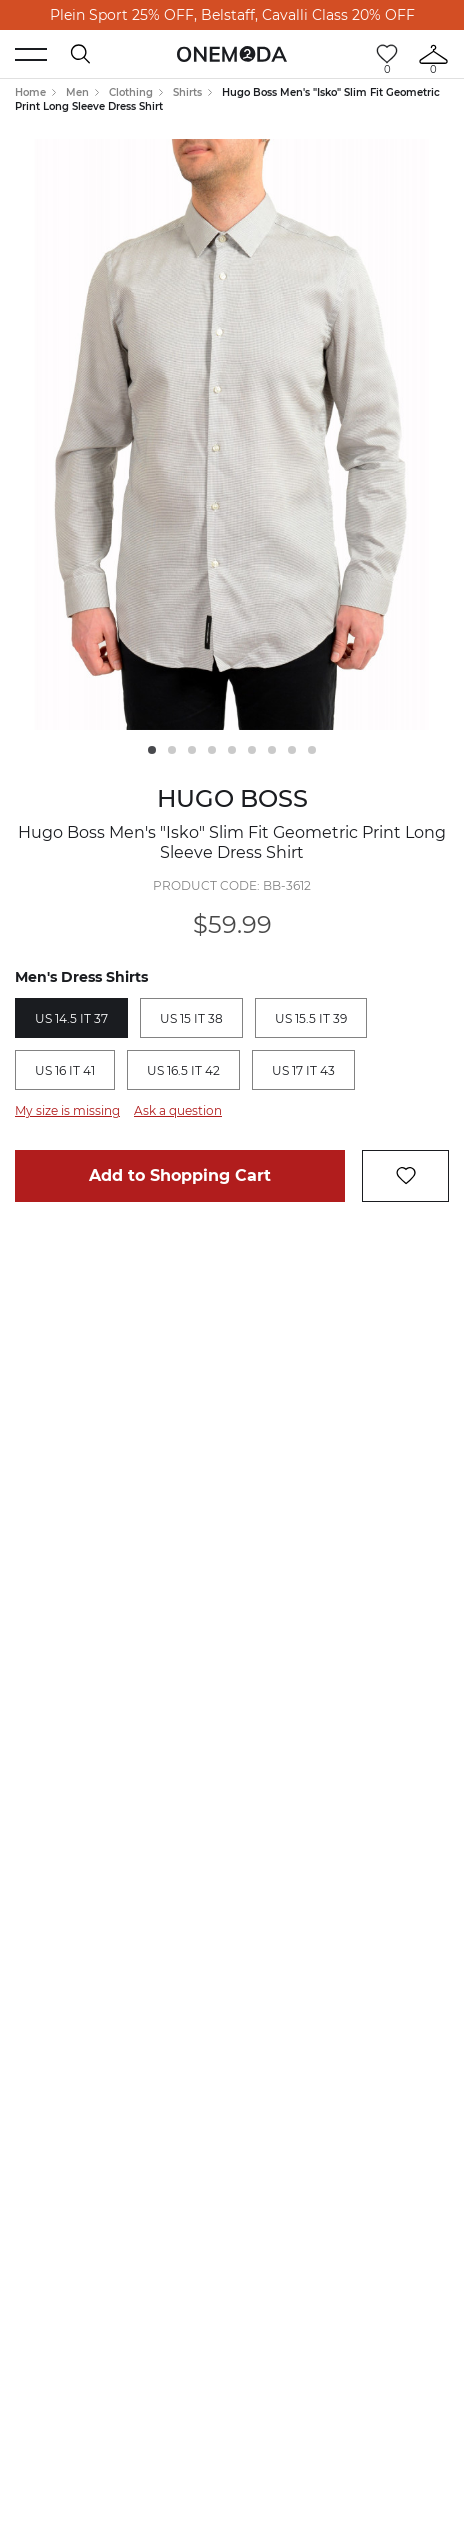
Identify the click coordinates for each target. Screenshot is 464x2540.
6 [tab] (252, 750)
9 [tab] (312, 750)
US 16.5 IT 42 (183, 1070)
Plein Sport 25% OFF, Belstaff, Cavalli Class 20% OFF (232, 15)
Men (77, 92)
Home (30, 92)
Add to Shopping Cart (180, 1175)
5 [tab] (232, 750)
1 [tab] (152, 750)
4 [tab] (212, 750)
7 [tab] (272, 750)
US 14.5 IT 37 (71, 1018)
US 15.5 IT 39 (311, 1018)
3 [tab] (192, 750)
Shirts (187, 92)
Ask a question (178, 1110)
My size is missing (67, 1110)
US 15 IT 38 (191, 1018)
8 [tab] (292, 750)
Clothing (131, 92)
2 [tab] (172, 750)
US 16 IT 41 (65, 1070)
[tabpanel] (232, 434)
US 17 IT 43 (303, 1070)
